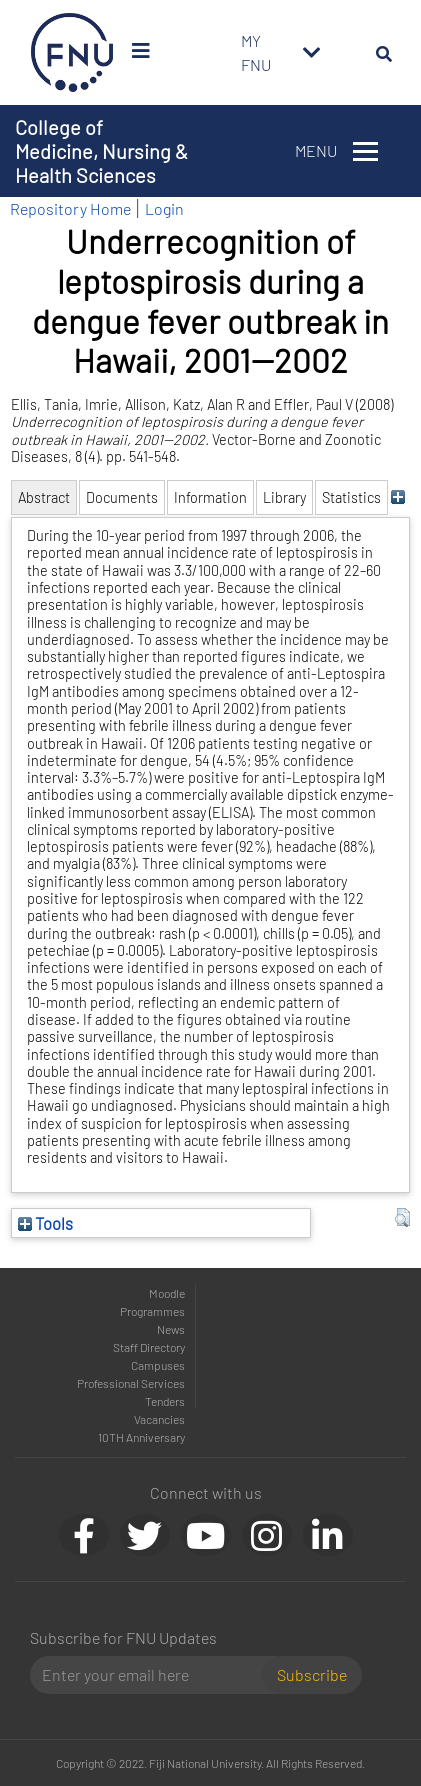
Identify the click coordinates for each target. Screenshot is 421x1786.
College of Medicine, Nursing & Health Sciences (101, 151)
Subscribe (312, 1674)
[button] (402, 1218)
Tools (45, 1223)
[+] (397, 497)
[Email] (154, 1675)
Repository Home (70, 208)
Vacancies (159, 1419)
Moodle (167, 1293)
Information (210, 497)
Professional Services (131, 1383)
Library (284, 497)
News (171, 1329)
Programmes (152, 1311)
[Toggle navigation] (312, 53)
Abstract (44, 497)
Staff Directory (149, 1347)
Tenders (165, 1401)
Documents (122, 497)
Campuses (158, 1365)
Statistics (351, 497)
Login (164, 208)
